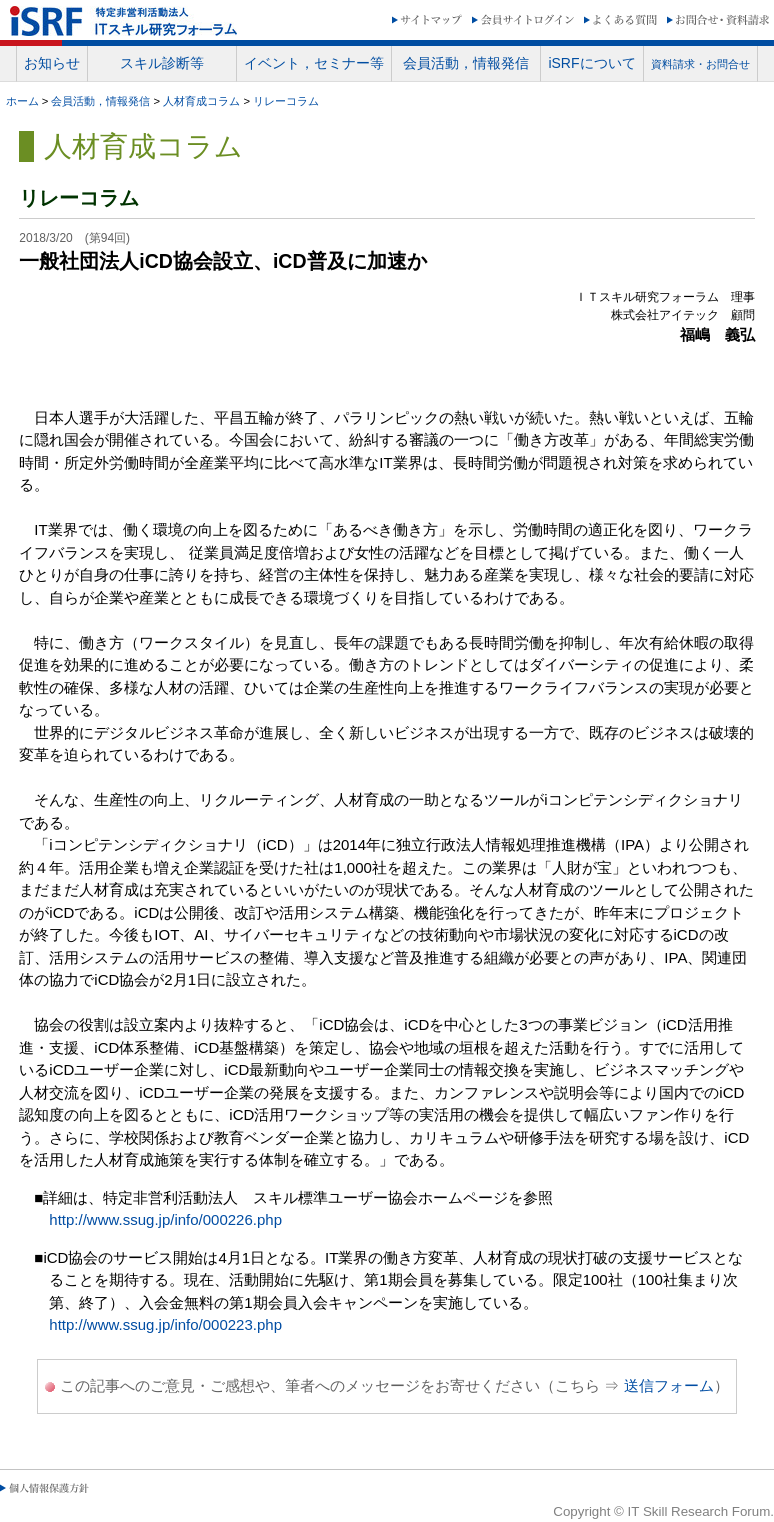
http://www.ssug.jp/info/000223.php (165, 1324)
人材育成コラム (201, 101)
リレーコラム (286, 101)
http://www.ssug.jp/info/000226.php (165, 1219)
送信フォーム (669, 1385)
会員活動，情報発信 (466, 63)
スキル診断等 (162, 63)
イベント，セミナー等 (314, 63)
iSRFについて (591, 63)
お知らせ (52, 63)
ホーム (22, 101)
